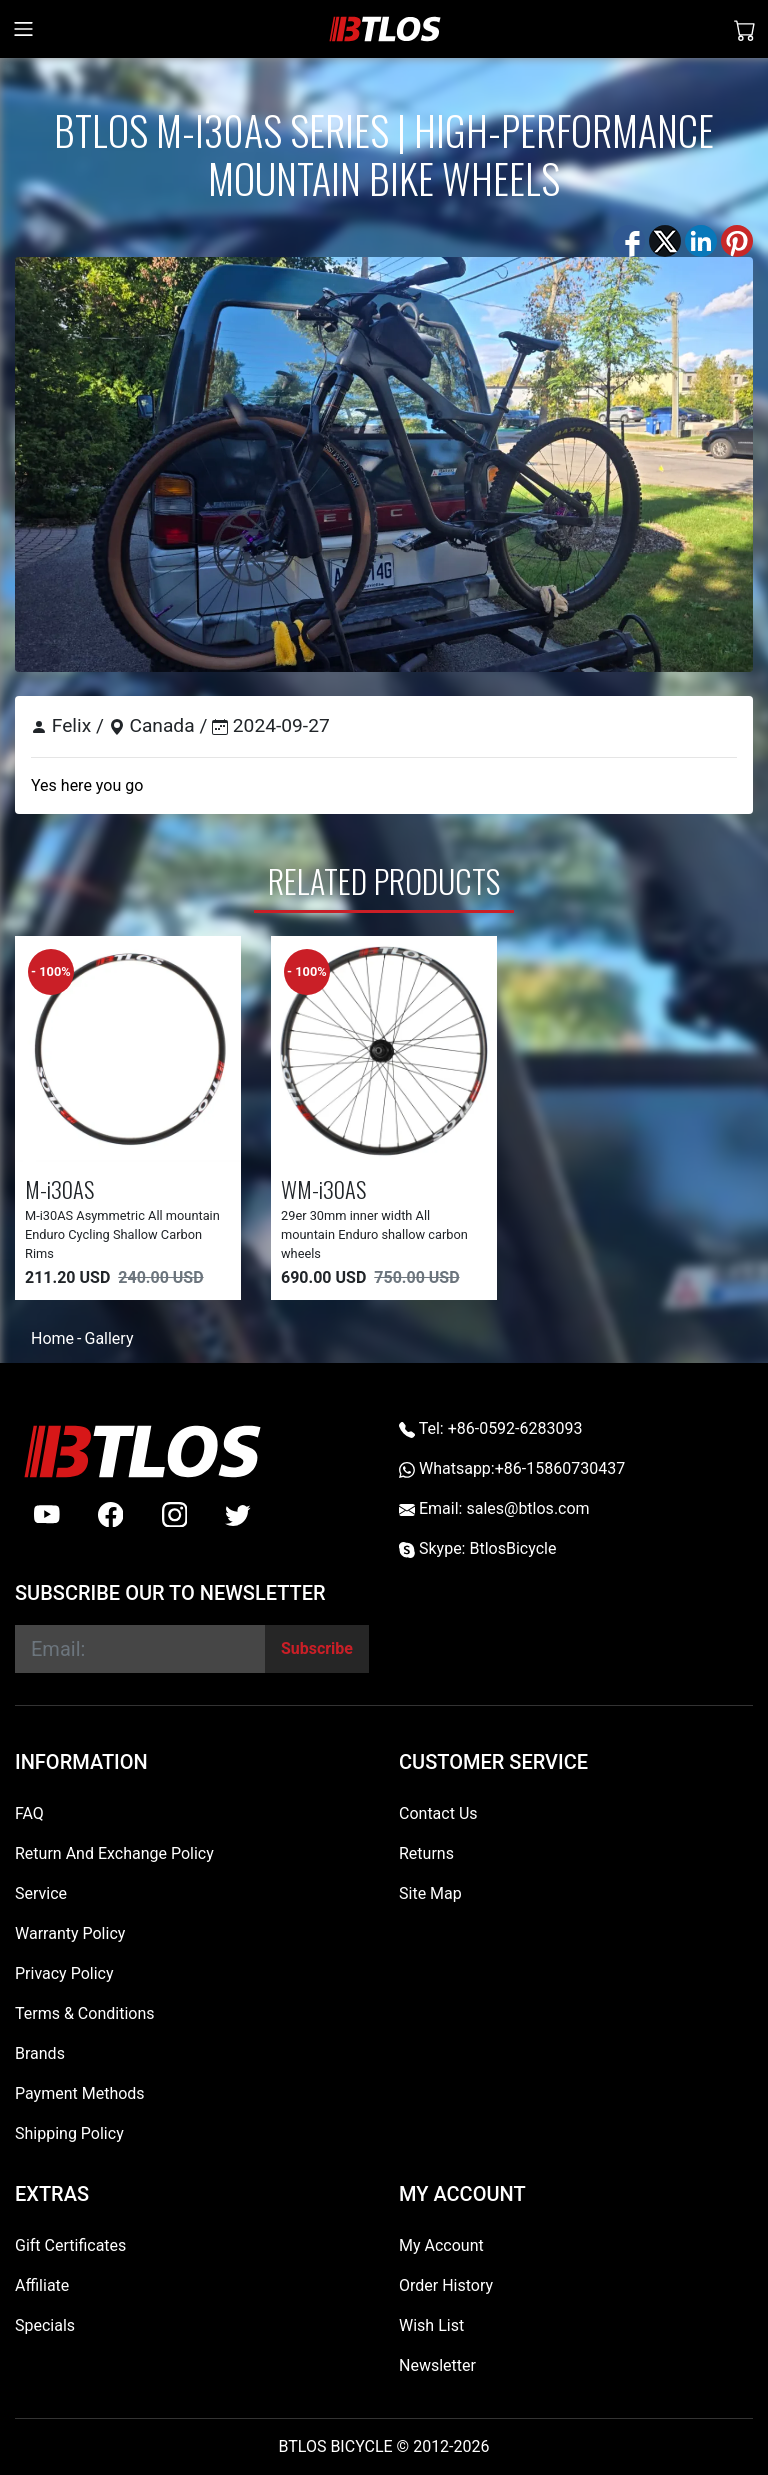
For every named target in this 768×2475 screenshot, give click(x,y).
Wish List (431, 2325)
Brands (40, 2053)
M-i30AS (59, 1188)
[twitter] (238, 1515)
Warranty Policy (70, 1933)
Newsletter (437, 2365)
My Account (441, 2245)
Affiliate (42, 2285)
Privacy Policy (64, 1973)
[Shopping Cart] (745, 29)
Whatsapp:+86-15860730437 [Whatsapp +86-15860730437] (512, 1468)
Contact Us (438, 1813)
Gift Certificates (70, 2245)
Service (41, 1893)
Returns (426, 1853)
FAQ (29, 1813)
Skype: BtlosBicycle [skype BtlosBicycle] (477, 1548)
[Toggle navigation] (23, 29)
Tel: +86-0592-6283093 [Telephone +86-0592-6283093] (490, 1428)
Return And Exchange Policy (114, 1853)
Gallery (108, 1338)
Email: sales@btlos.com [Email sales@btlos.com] (494, 1508)
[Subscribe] (317, 1649)
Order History (446, 2285)
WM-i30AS (323, 1188)
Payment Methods (80, 2093)
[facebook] (111, 1515)
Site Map (430, 1893)
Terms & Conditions (85, 2013)
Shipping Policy (69, 2133)
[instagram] (175, 1515)
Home (52, 1338)
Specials (45, 2325)
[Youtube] (47, 1515)
